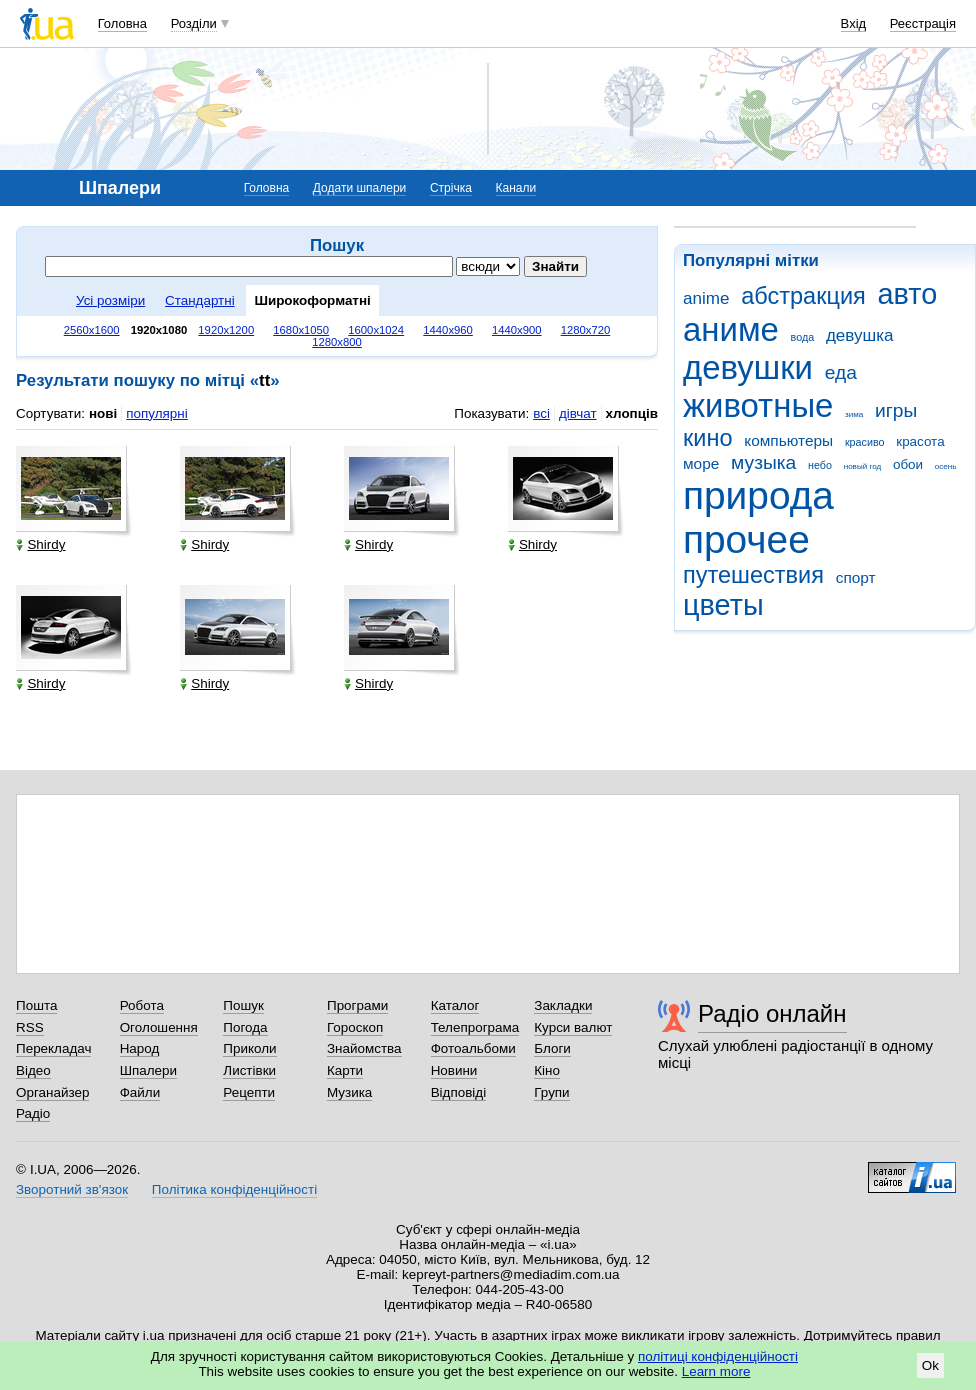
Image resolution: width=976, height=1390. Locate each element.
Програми (357, 1005)
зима (854, 414)
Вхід (854, 23)
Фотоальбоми (473, 1048)
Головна (122, 23)
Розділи (194, 23)
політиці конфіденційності (718, 1356)
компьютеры (788, 440)
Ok (930, 1365)
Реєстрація (923, 23)
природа (758, 495)
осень (946, 466)
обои (908, 464)
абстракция (803, 296)
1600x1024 (376, 330)
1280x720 (586, 330)
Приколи (249, 1048)
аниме (731, 329)
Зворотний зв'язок (72, 1189)
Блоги (552, 1048)
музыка (763, 462)
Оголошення (159, 1027)
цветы (723, 605)
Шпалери (148, 1070)
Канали (516, 188)
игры (896, 410)
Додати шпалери (359, 188)
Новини (454, 1070)
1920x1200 (226, 330)
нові (103, 413)
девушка (860, 335)
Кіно (547, 1070)
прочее (746, 539)
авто (908, 294)
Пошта (36, 1005)
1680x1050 (301, 330)
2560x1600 (92, 330)
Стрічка (451, 188)
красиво (865, 442)
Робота (142, 1005)
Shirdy (40, 544)
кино (708, 438)
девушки (748, 367)
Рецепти (249, 1092)
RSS (30, 1027)
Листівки (249, 1070)
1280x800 (337, 342)
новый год (862, 466)
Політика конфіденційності (234, 1189)
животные (758, 405)
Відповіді (459, 1092)
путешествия (753, 575)
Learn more (716, 1371)
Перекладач (53, 1048)
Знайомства (364, 1048)
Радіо (33, 1113)
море (701, 463)
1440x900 (517, 330)
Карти (345, 1070)
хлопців (632, 413)
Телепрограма (475, 1027)
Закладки (563, 1005)
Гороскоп (355, 1027)
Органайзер (52, 1092)
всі (541, 413)
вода (803, 337)
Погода (245, 1027)
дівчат (578, 413)
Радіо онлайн (772, 1013)
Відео (33, 1070)
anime (706, 298)
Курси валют (573, 1027)
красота (920, 441)
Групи (551, 1092)
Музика (349, 1092)
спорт (856, 577)
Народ (140, 1048)
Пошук (243, 1005)
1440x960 (448, 330)
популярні (156, 413)
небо (820, 465)
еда (841, 372)
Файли (140, 1092)
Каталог (455, 1005)
